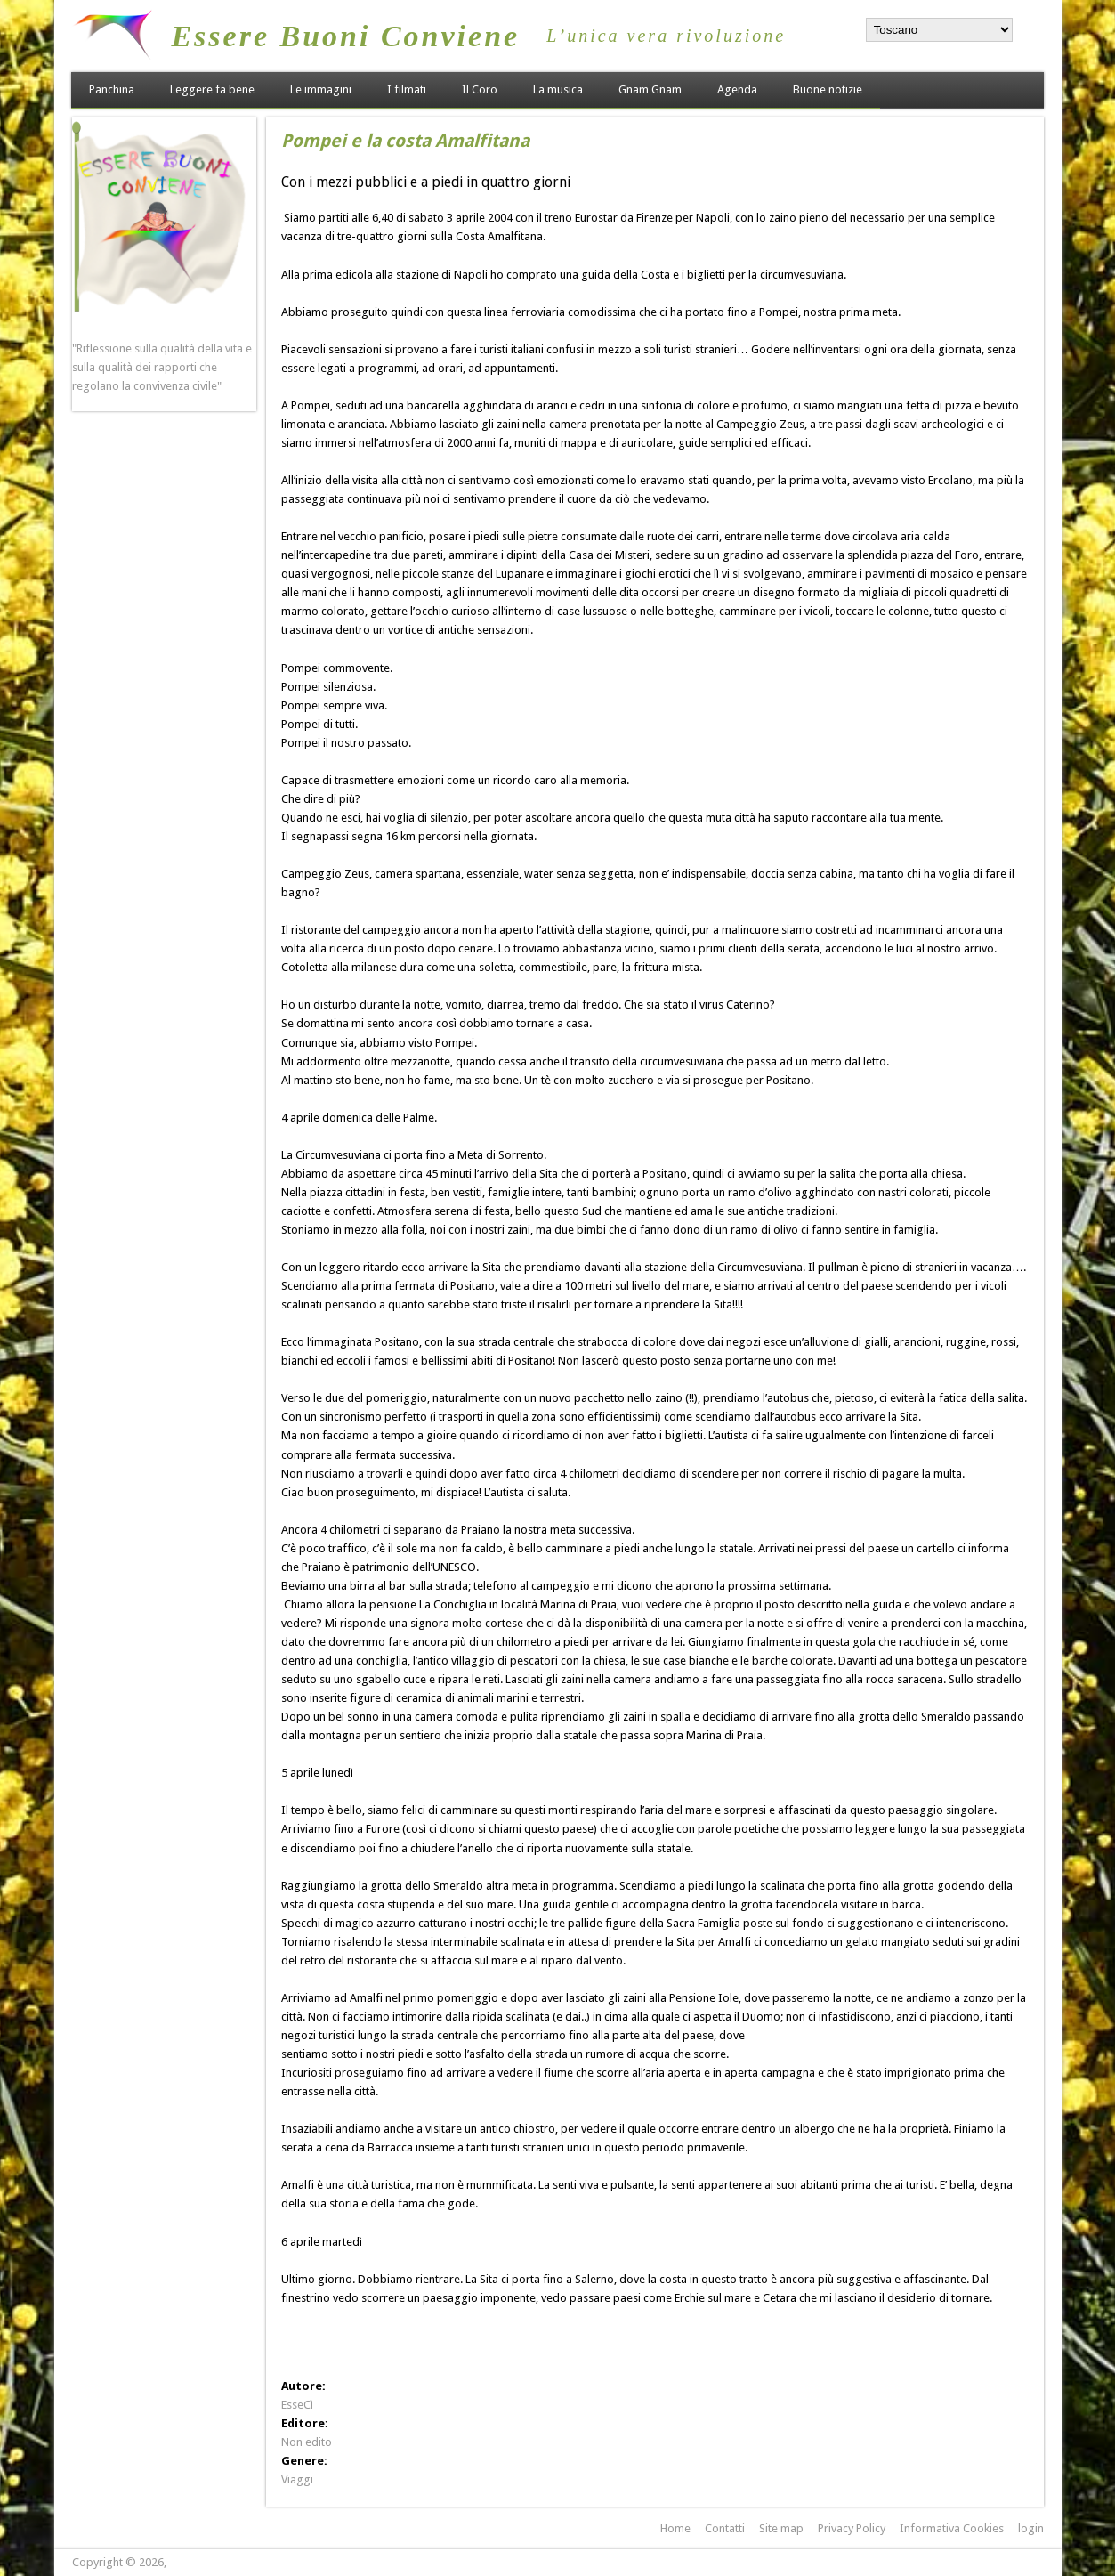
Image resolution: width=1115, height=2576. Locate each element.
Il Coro (479, 89)
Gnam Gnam (650, 89)
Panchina (111, 89)
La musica (558, 89)
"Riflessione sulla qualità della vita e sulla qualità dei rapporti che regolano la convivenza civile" (162, 367)
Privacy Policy (851, 2528)
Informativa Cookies (952, 2528)
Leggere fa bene (212, 89)
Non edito (306, 2442)
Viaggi (297, 2479)
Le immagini (320, 89)
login (1031, 2528)
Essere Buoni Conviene (345, 36)
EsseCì (297, 2404)
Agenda (737, 89)
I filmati (406, 89)
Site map (781, 2528)
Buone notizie (827, 89)
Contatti (725, 2528)
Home (675, 2528)
